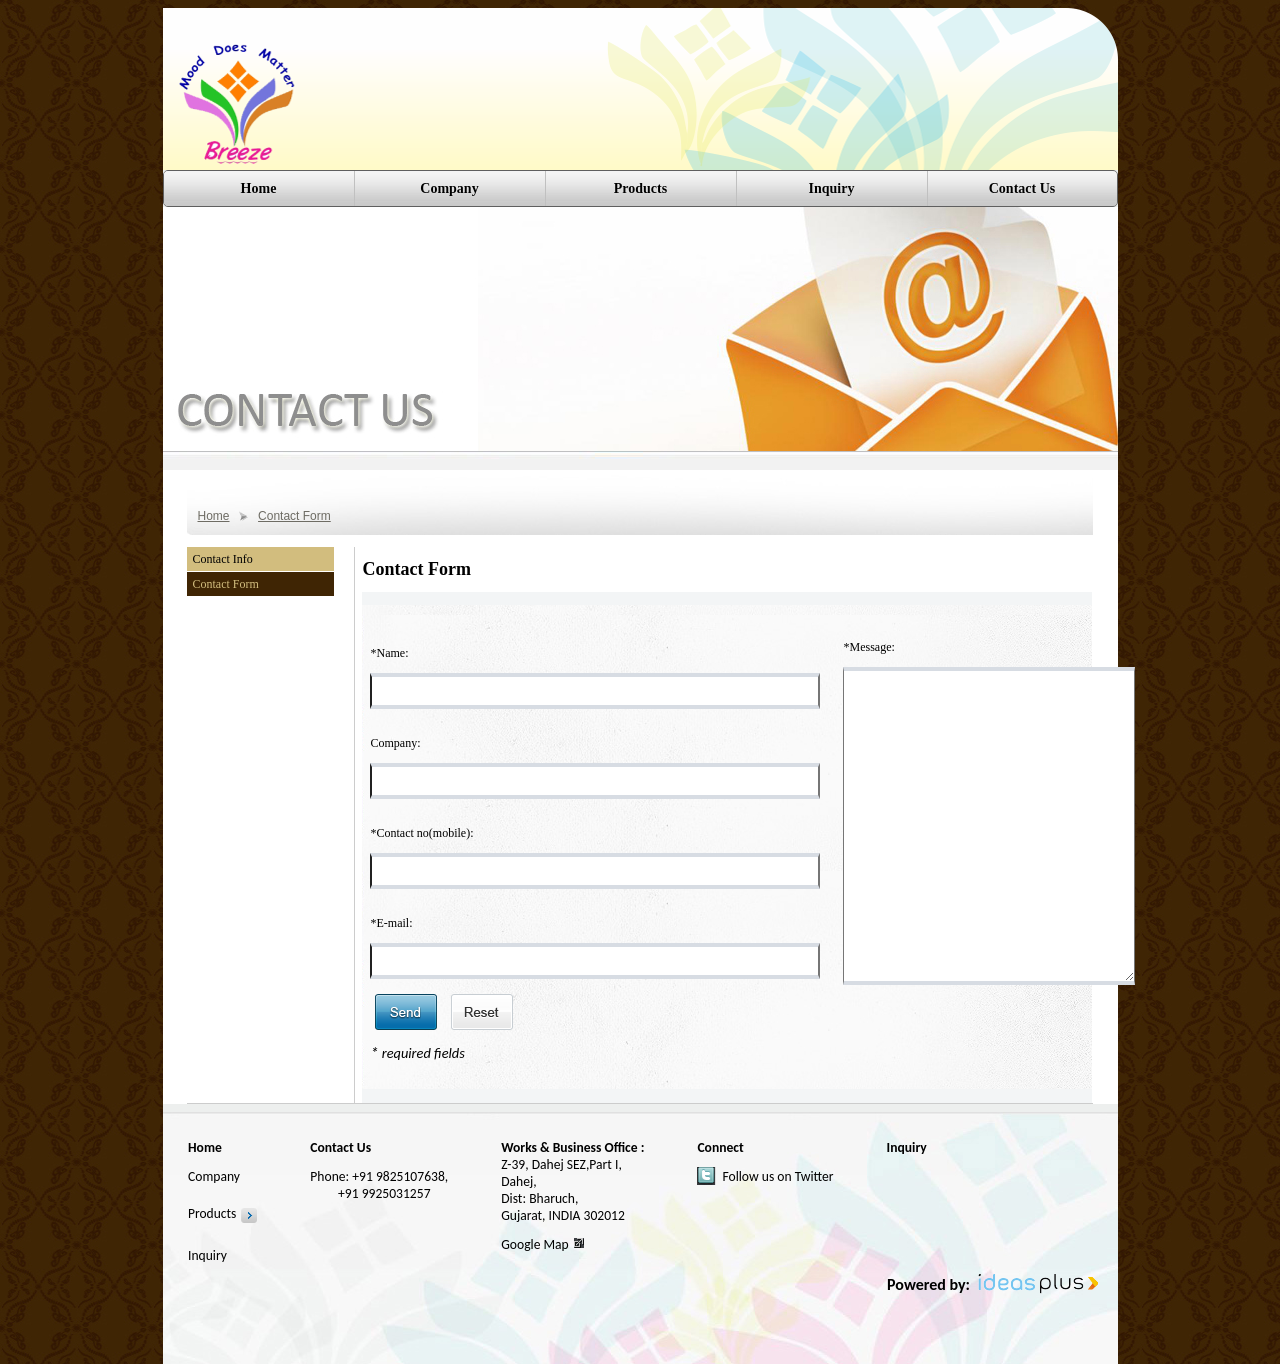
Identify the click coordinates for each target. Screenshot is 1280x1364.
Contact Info (223, 559)
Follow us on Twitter (777, 1176)
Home (259, 188)
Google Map (535, 1244)
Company (449, 188)
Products (212, 1213)
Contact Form (294, 516)
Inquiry (832, 188)
